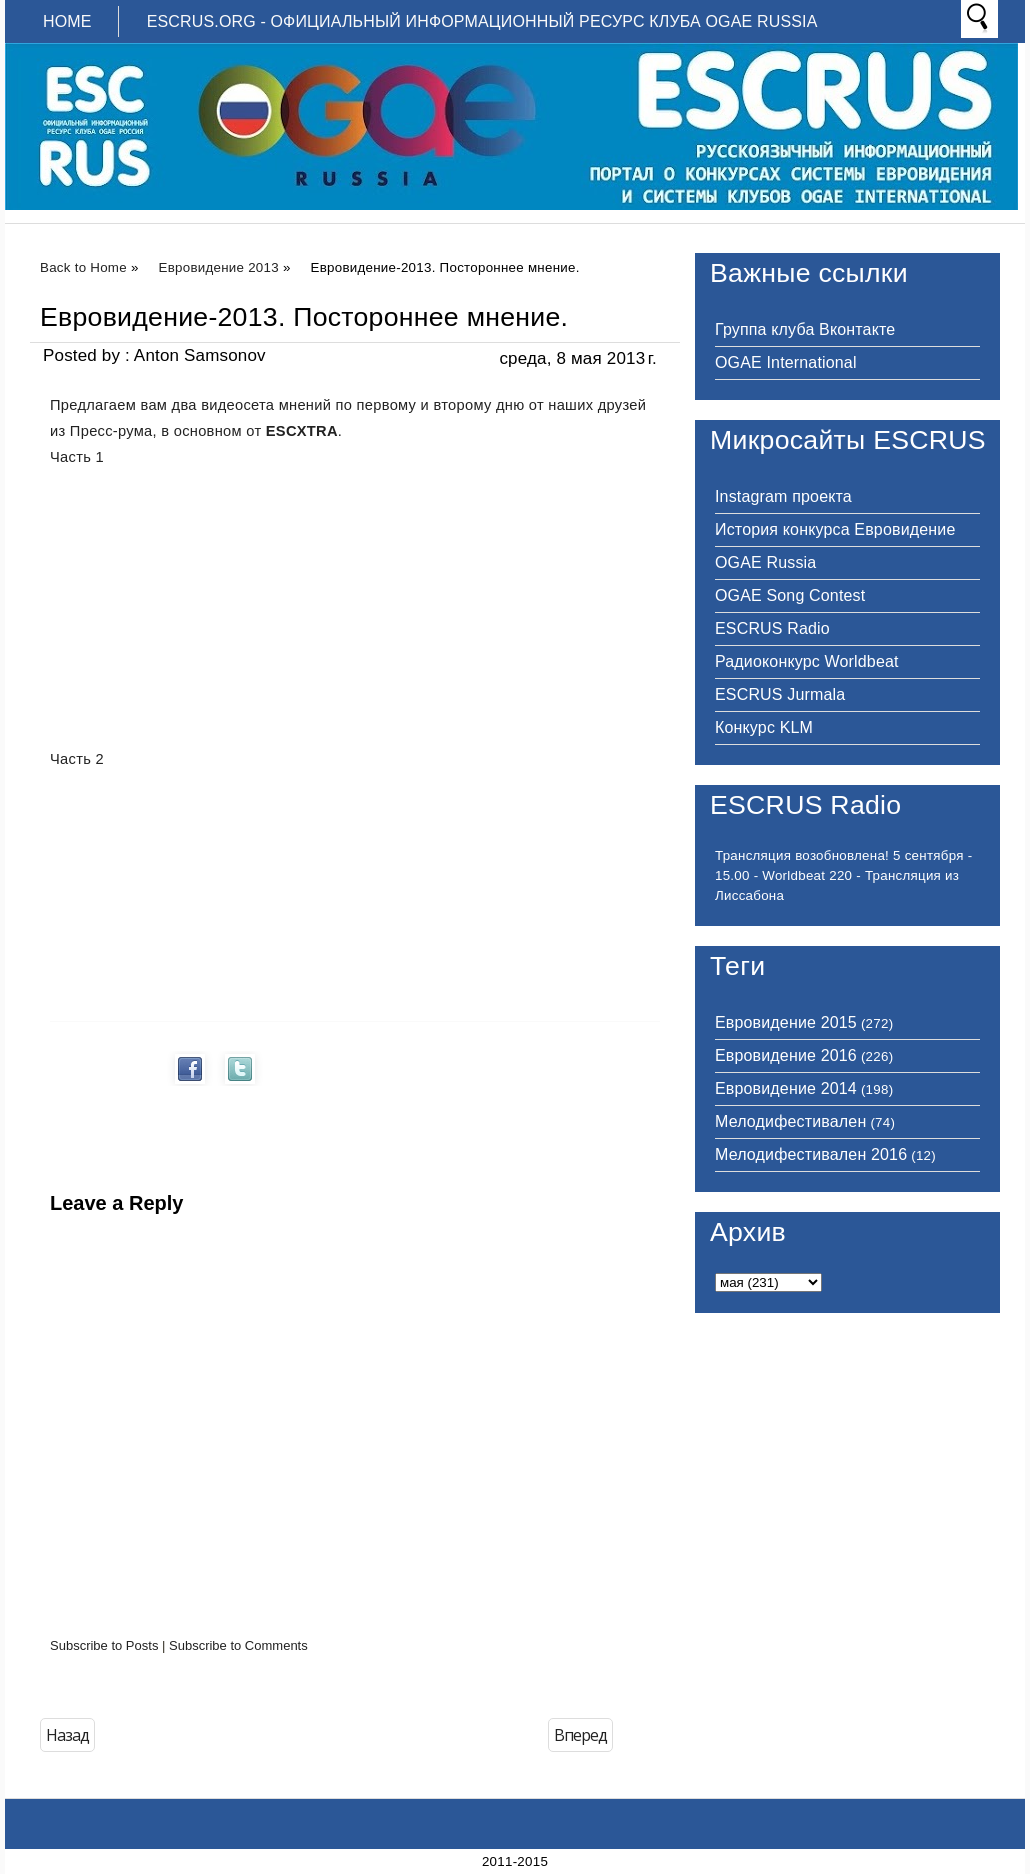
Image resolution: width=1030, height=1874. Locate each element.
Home (67, 21)
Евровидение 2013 (219, 267)
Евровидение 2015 (786, 1022)
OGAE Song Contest (790, 595)
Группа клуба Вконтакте (805, 329)
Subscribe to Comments (238, 1645)
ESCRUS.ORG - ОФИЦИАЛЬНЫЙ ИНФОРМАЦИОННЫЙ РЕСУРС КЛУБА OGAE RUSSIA (482, 21)
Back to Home (83, 267)
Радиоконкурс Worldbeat (807, 661)
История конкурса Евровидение (835, 529)
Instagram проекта (783, 496)
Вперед (580, 1735)
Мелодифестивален (790, 1121)
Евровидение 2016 (786, 1055)
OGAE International (786, 362)
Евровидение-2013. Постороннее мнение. (304, 317)
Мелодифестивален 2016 (811, 1154)
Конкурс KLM (764, 727)
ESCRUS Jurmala (780, 694)
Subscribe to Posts (104, 1645)
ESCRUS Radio (772, 628)
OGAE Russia (765, 562)
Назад (67, 1735)
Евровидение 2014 (786, 1088)
